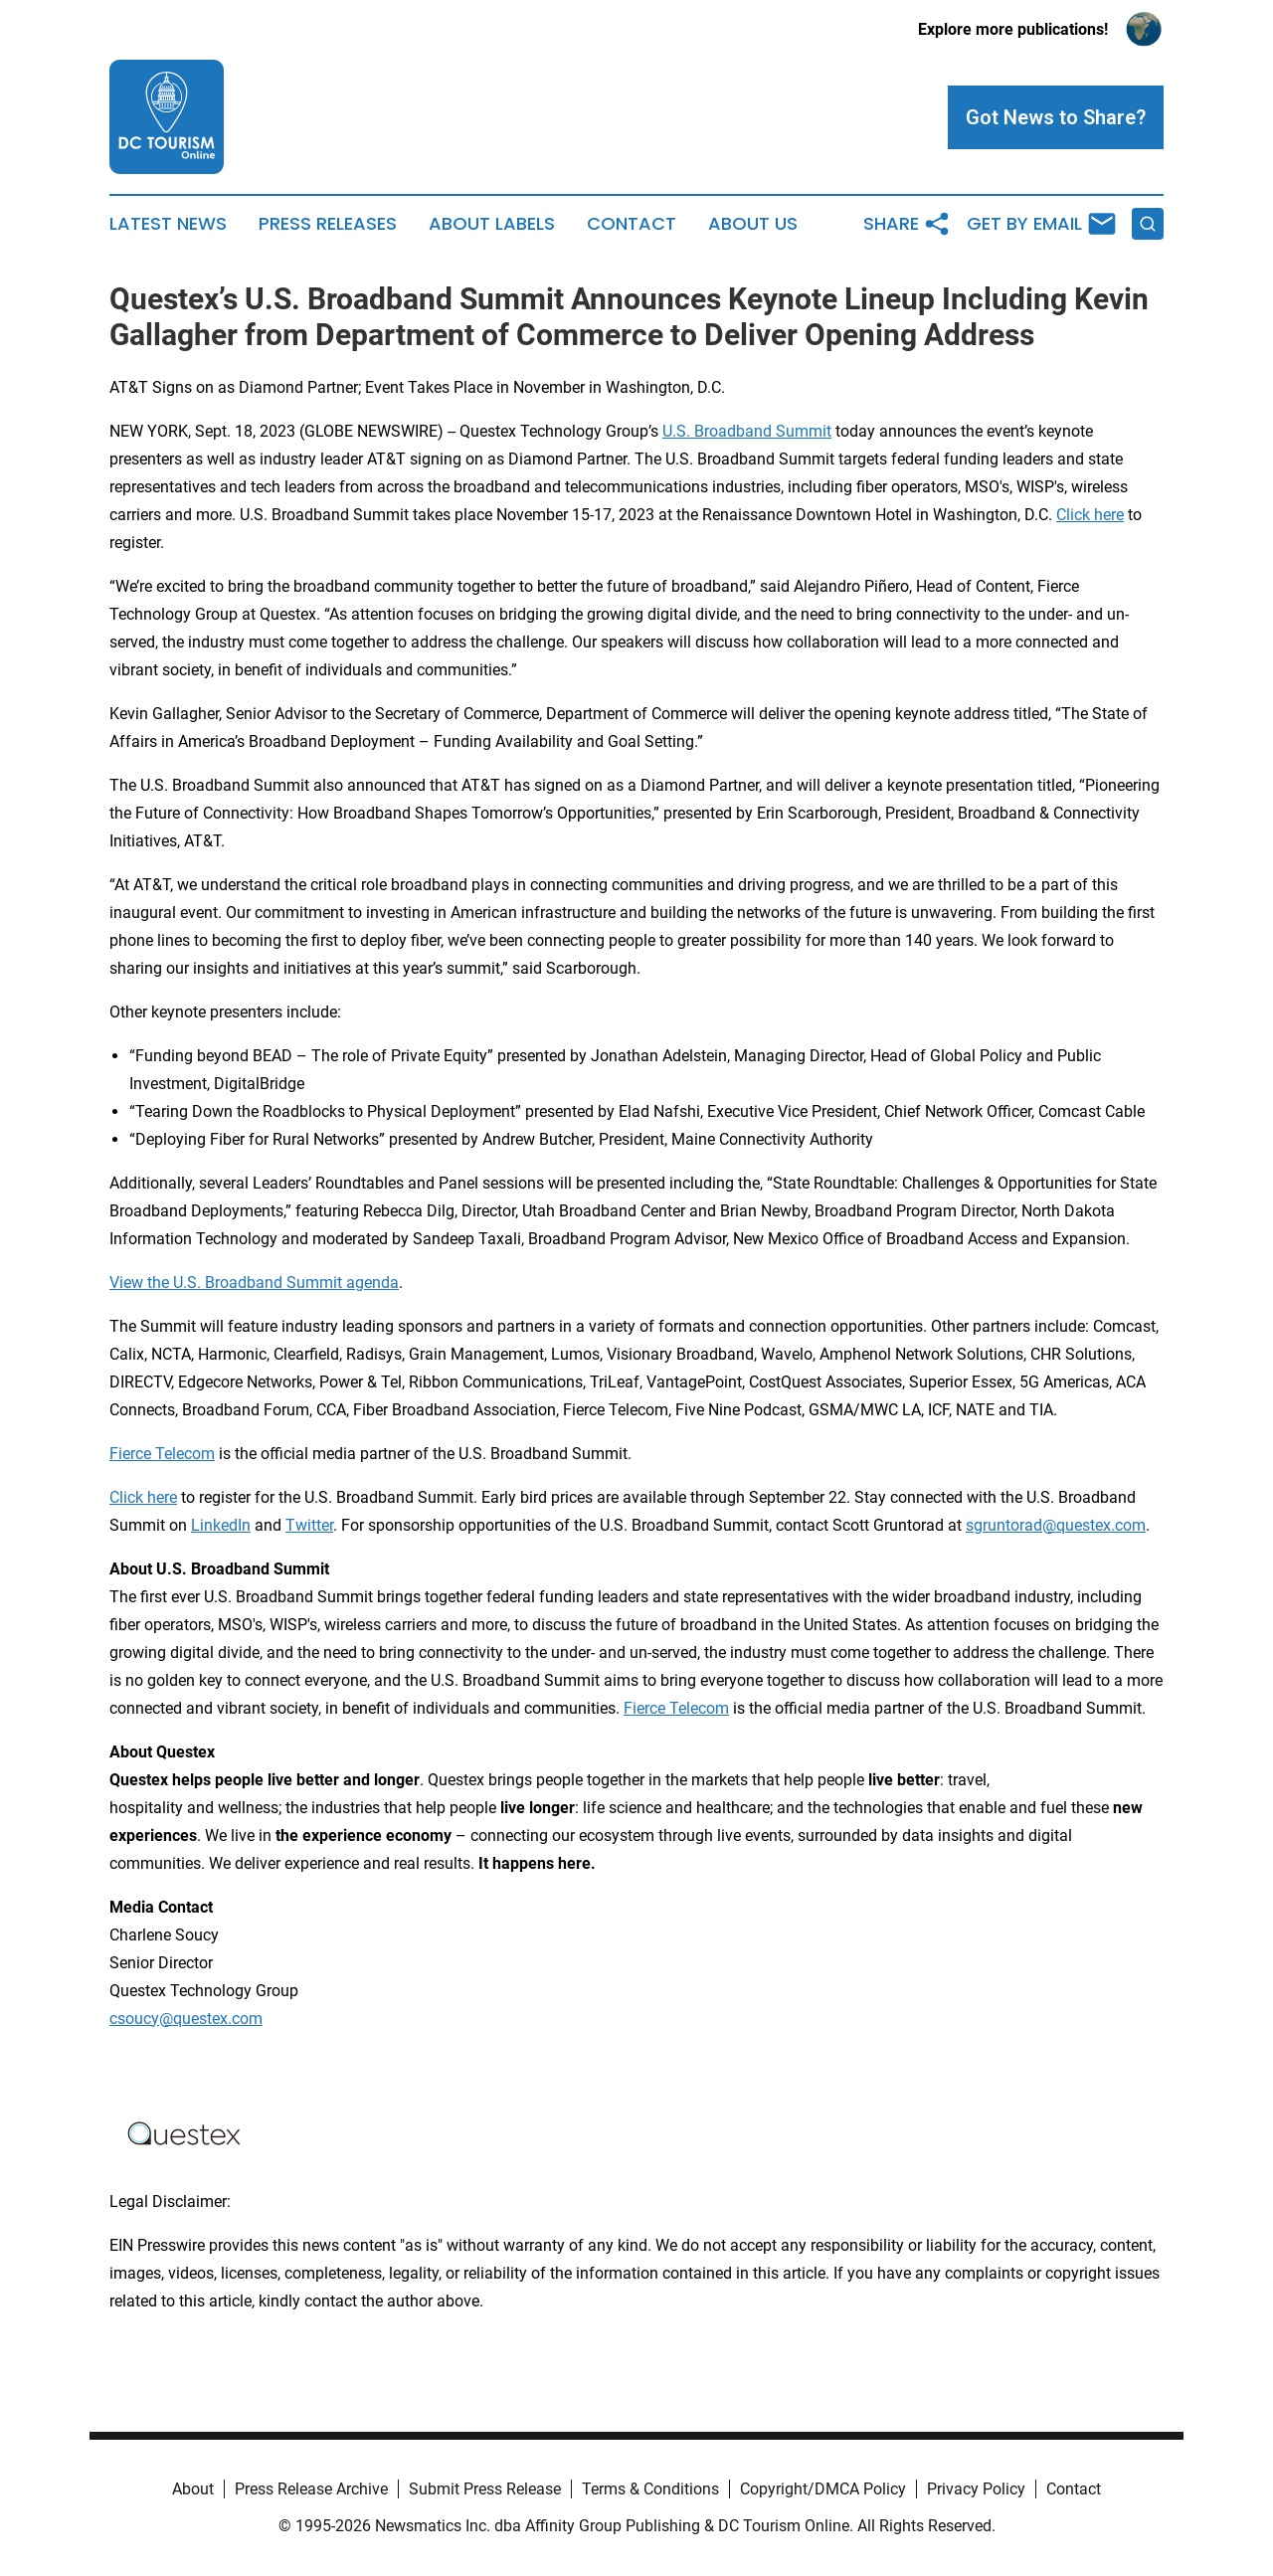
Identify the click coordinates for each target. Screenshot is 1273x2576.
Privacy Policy (976, 2489)
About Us (753, 224)
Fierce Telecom (162, 1453)
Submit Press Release (485, 2489)
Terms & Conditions (650, 2489)
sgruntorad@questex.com (1056, 1525)
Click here (1090, 514)
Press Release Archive (311, 2489)
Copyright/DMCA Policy (823, 2489)
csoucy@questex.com (186, 2018)
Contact (631, 224)
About (193, 2489)
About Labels (492, 224)
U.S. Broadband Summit (746, 431)
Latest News (168, 224)
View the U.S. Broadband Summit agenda (254, 1282)
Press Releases (328, 224)
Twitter (309, 1525)
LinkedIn (221, 1525)
